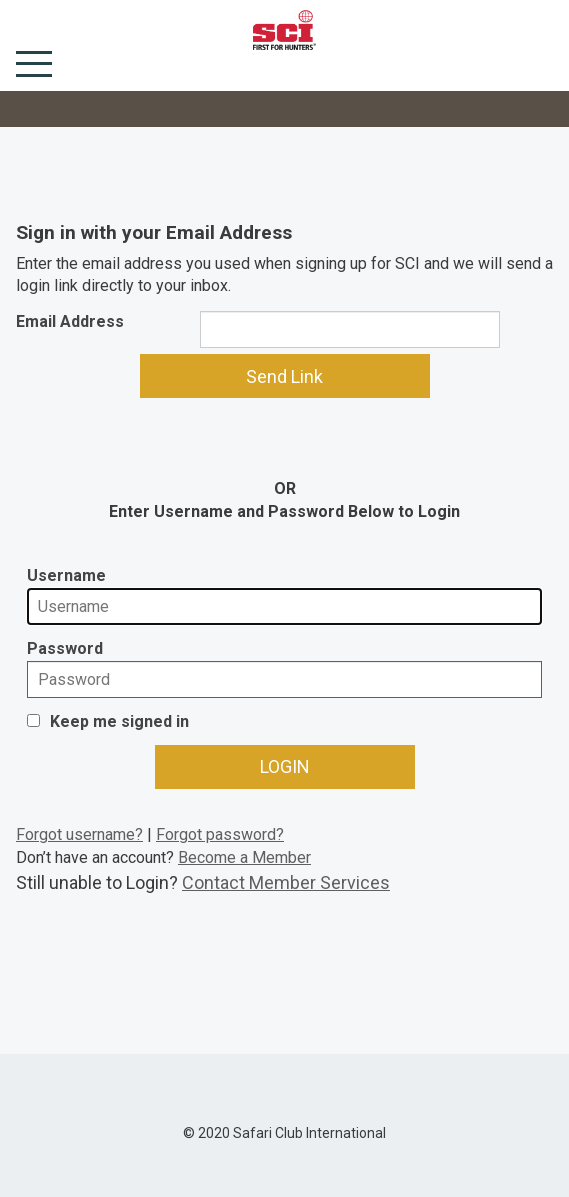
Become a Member (244, 857)
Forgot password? (220, 834)
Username (66, 575)
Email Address (70, 321)
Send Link (284, 376)
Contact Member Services (286, 882)
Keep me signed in (119, 721)
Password (65, 648)
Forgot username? (79, 834)
